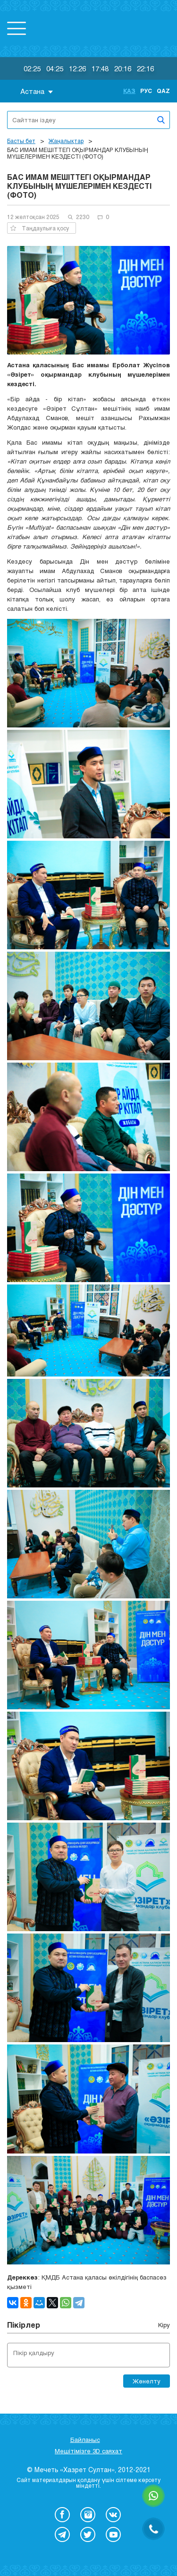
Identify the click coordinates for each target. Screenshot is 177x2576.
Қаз (129, 90)
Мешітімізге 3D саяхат (88, 2451)
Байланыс (85, 2439)
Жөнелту (146, 2381)
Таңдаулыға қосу (39, 228)
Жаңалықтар (66, 140)
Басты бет (21, 140)
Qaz (163, 90)
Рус (146, 90)
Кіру (164, 2325)
